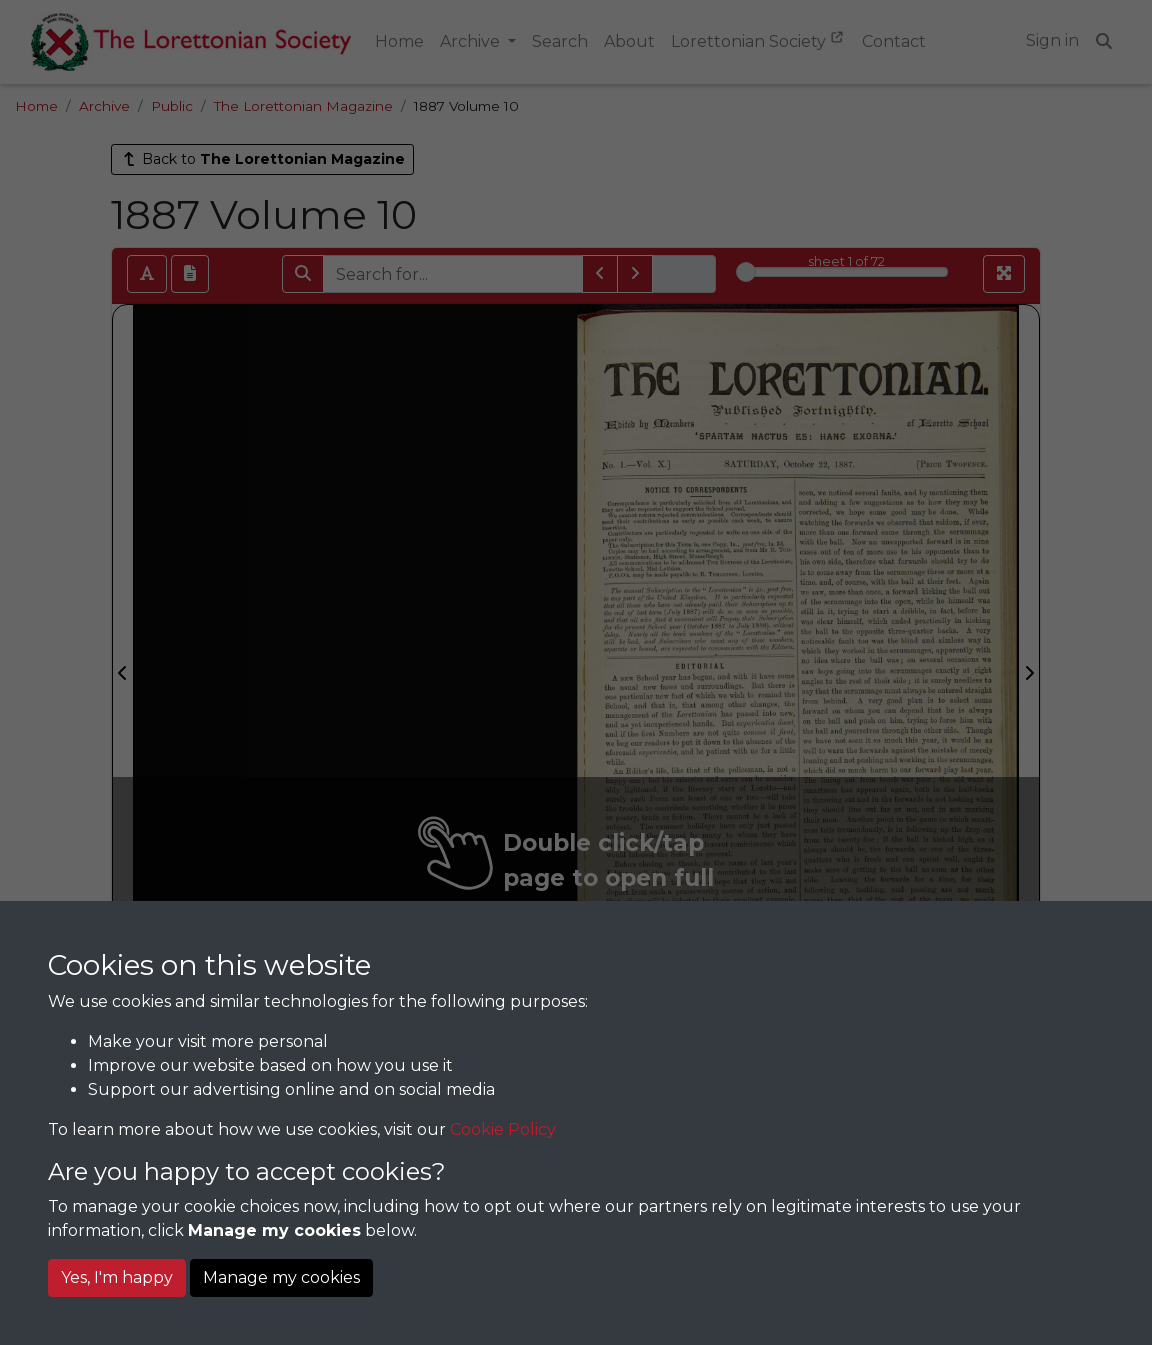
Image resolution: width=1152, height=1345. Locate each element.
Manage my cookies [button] (281, 1277)
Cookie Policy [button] (503, 1129)
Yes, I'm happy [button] (117, 1277)
